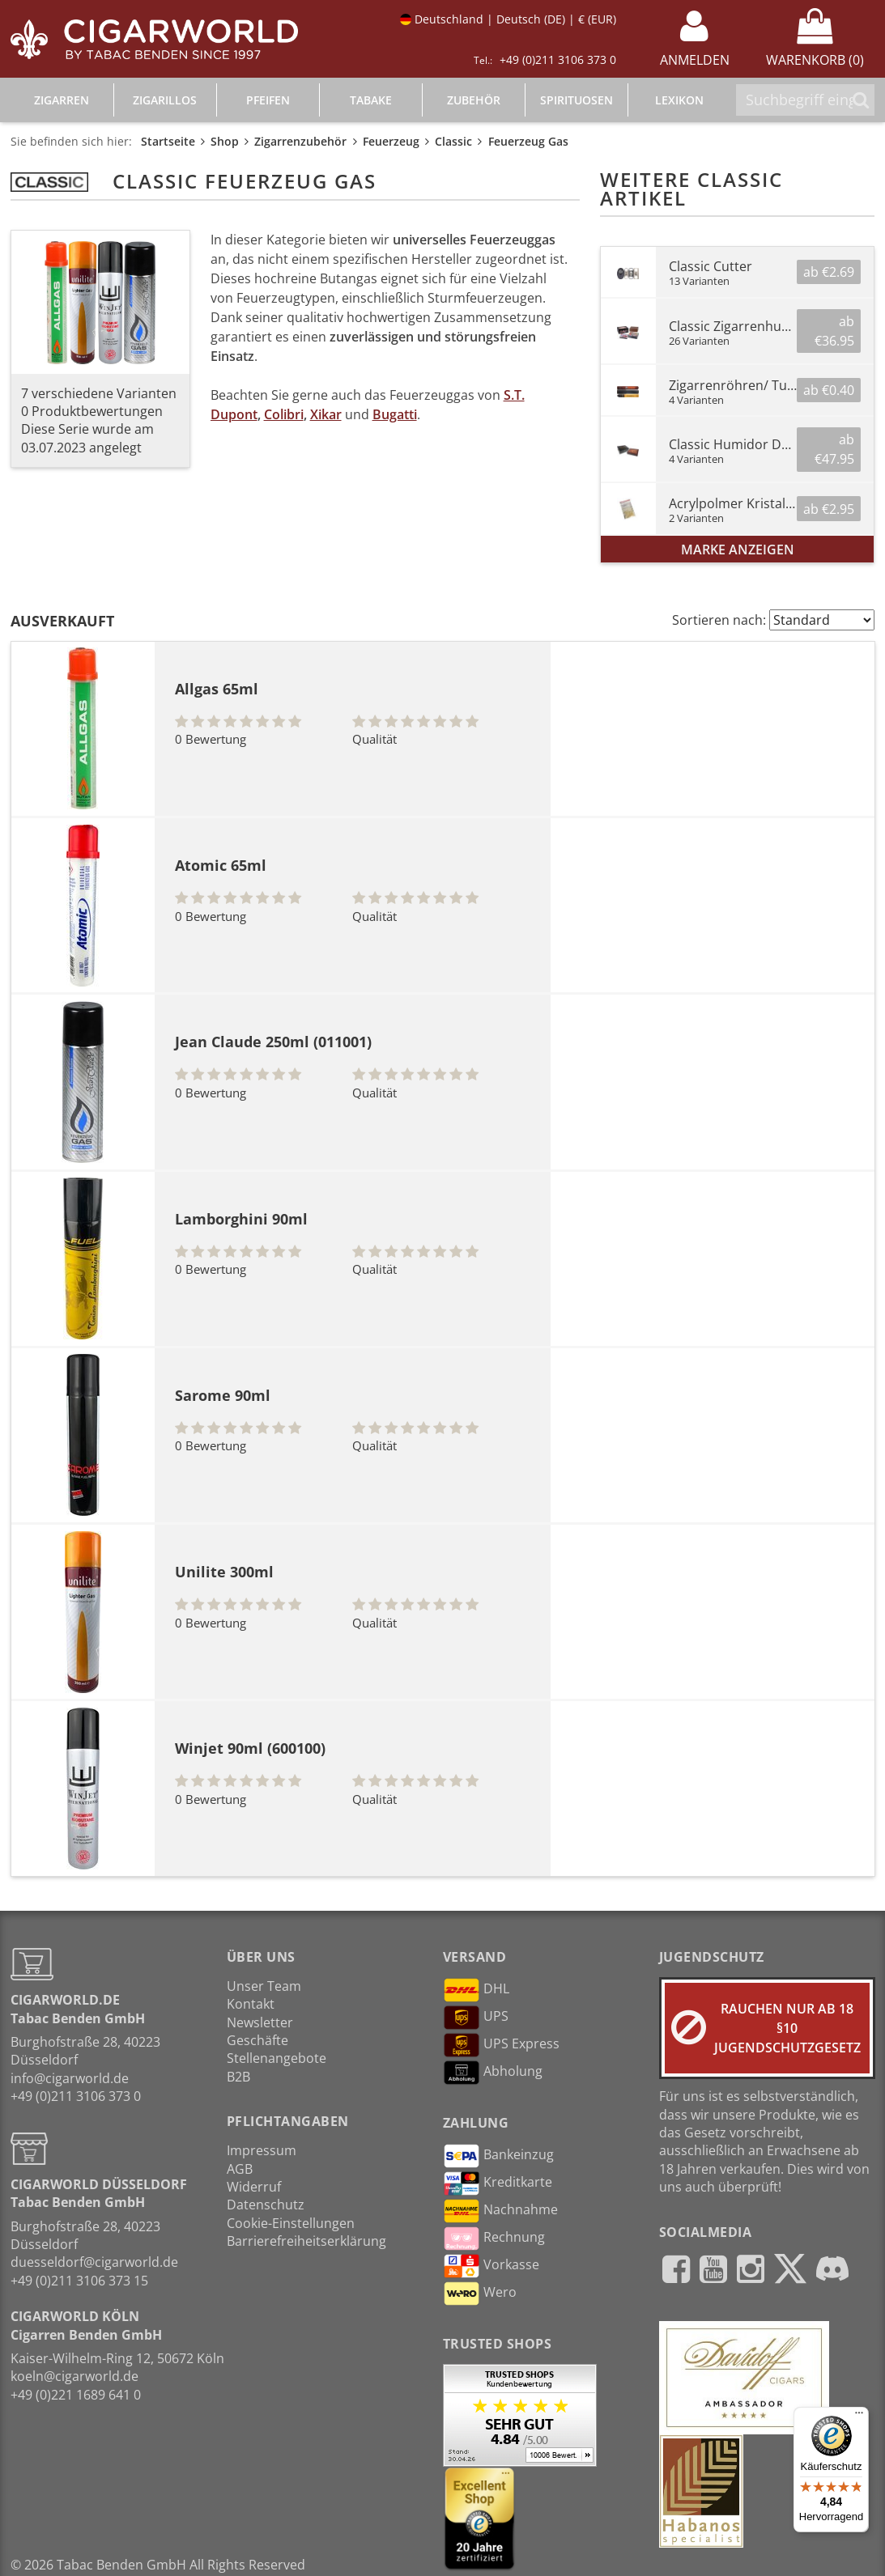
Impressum (261, 2150)
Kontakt (250, 2004)
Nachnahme (500, 2211)
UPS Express (501, 2045)
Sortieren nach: (719, 620)
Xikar (326, 414)
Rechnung (494, 2238)
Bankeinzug (498, 2156)
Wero (480, 2294)
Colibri (284, 414)
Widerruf (254, 2187)
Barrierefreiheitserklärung (306, 2241)
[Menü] (859, 2416)
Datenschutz (265, 2204)
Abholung (492, 2073)
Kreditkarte (497, 2183)
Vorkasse (491, 2266)
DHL (476, 1990)
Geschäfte (257, 2040)
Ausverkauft (62, 620)
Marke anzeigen (737, 549)
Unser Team (264, 1986)
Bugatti (394, 414)
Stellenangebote (276, 2058)
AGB (240, 2169)
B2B (238, 2077)
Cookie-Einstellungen (291, 2223)
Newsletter (260, 2022)
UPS (475, 2018)
